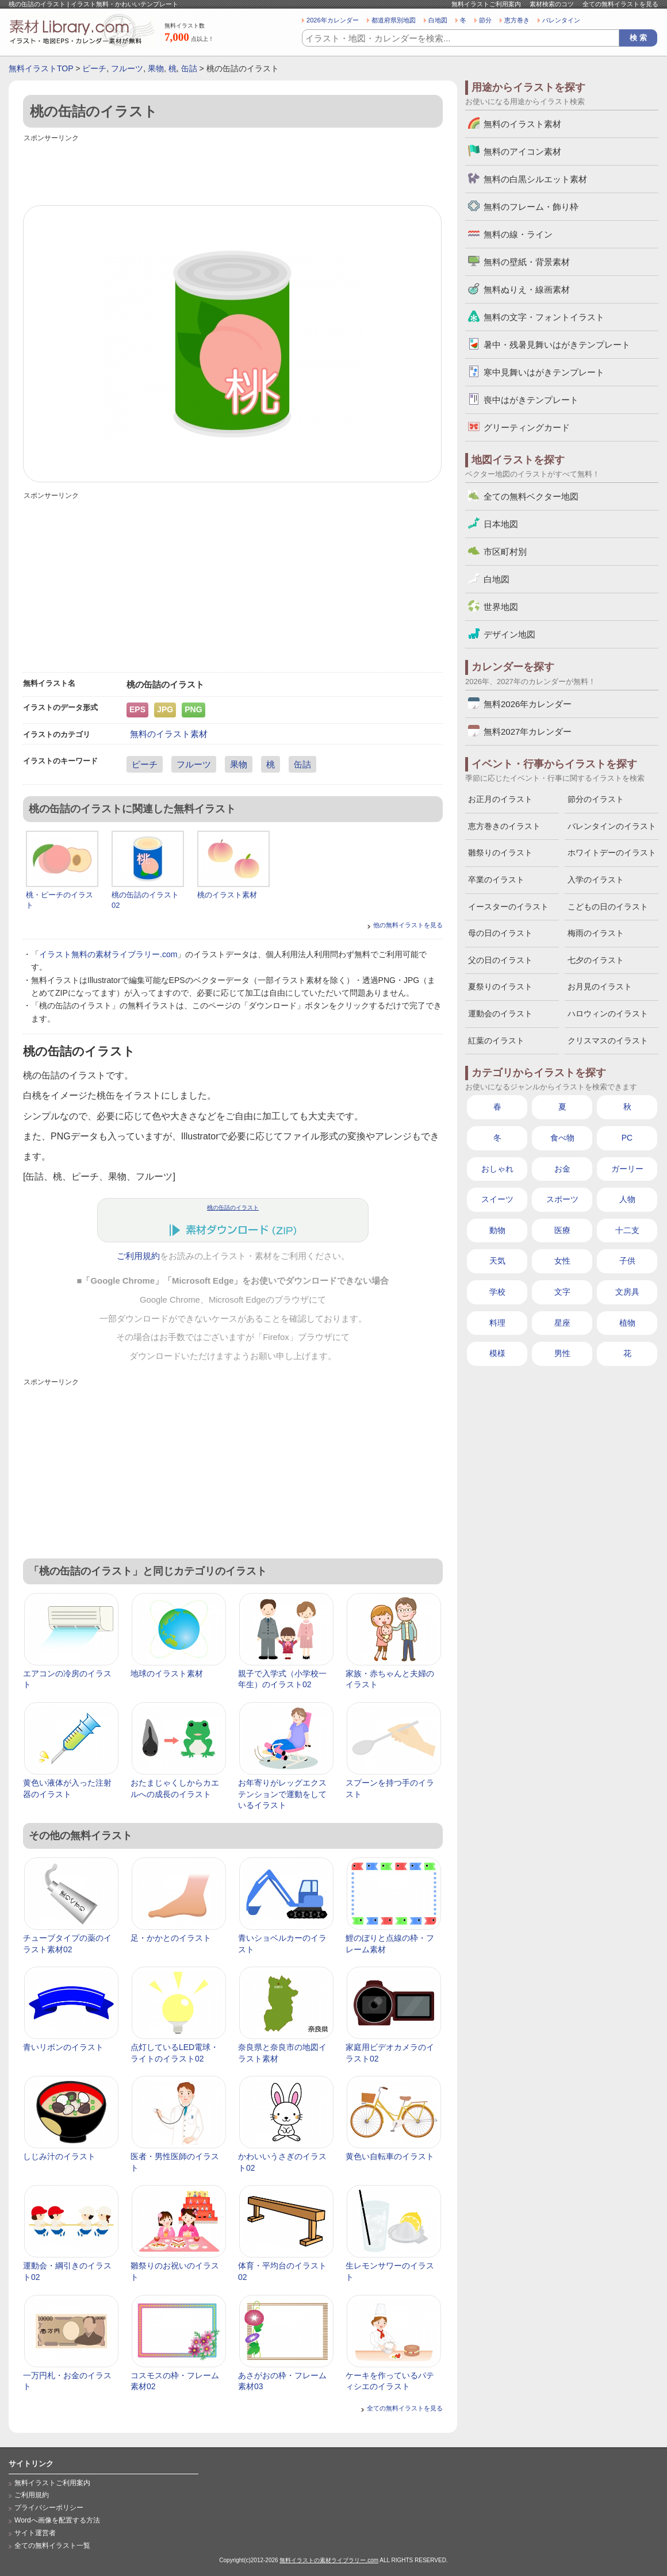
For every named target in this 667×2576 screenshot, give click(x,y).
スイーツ (497, 1199)
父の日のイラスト (500, 960)
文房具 (627, 1291)
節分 (485, 20)
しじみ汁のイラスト (59, 2156)
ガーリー (627, 1168)
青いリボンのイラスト (63, 2047)
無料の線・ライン (518, 234)
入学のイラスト (596, 879)
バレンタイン (561, 20)
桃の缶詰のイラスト (233, 1207)
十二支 (627, 1230)
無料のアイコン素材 (522, 151)
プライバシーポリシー (48, 2508)
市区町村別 (505, 551)
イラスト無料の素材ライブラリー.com (108, 954)
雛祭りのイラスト (500, 852)
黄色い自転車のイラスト (390, 2156)
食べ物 (562, 1137)
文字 (562, 1291)
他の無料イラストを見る (408, 925)
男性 (562, 1353)
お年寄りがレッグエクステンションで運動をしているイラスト (282, 1794)
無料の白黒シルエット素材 (535, 179)
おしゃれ (497, 1168)
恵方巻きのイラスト (504, 826)
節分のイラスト (596, 799)
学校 (497, 1291)
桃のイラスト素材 (227, 894)
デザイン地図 (509, 634)
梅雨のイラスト (596, 933)
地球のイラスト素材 (167, 1673)
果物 (156, 68)
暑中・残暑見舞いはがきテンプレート (557, 345)
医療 (562, 1230)
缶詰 (189, 68)
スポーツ (562, 1199)
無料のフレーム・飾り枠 (531, 207)
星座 (562, 1322)
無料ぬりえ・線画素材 (527, 289)
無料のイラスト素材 (169, 734)
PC (627, 1137)
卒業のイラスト (496, 879)
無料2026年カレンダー (528, 704)
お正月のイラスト (500, 799)
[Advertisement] (233, 171)
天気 (497, 1260)
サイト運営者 (35, 2533)
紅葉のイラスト (496, 1040)
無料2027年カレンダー (528, 731)
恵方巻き (517, 20)
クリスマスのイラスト (608, 1040)
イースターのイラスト (508, 906)
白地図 (437, 20)
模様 (497, 1353)
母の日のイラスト (500, 933)
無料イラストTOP (41, 68)
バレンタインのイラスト (612, 826)
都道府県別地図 (393, 20)
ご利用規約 (138, 1256)
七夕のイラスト (596, 960)
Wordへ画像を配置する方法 (57, 2520)
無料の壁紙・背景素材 (527, 262)
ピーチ (94, 68)
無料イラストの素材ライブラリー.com (328, 2560)
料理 (497, 1322)
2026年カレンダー (332, 20)
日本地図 (501, 524)
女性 (562, 1260)
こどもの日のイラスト (608, 906)
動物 (497, 1230)
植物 (627, 1322)
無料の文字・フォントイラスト (544, 317)
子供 (627, 1260)
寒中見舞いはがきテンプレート (544, 372)
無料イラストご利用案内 (486, 4)
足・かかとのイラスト (171, 1937)
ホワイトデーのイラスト (612, 852)
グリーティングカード (527, 427)
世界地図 (501, 607)
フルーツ (127, 68)
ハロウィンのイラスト (608, 1013)
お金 (562, 1168)
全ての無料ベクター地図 (531, 496)
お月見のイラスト (600, 986)
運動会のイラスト (500, 1013)
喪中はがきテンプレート (531, 400)
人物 (627, 1199)
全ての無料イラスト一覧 (52, 2546)
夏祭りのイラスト (500, 986)
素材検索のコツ (552, 4)
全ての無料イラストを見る (620, 4)
